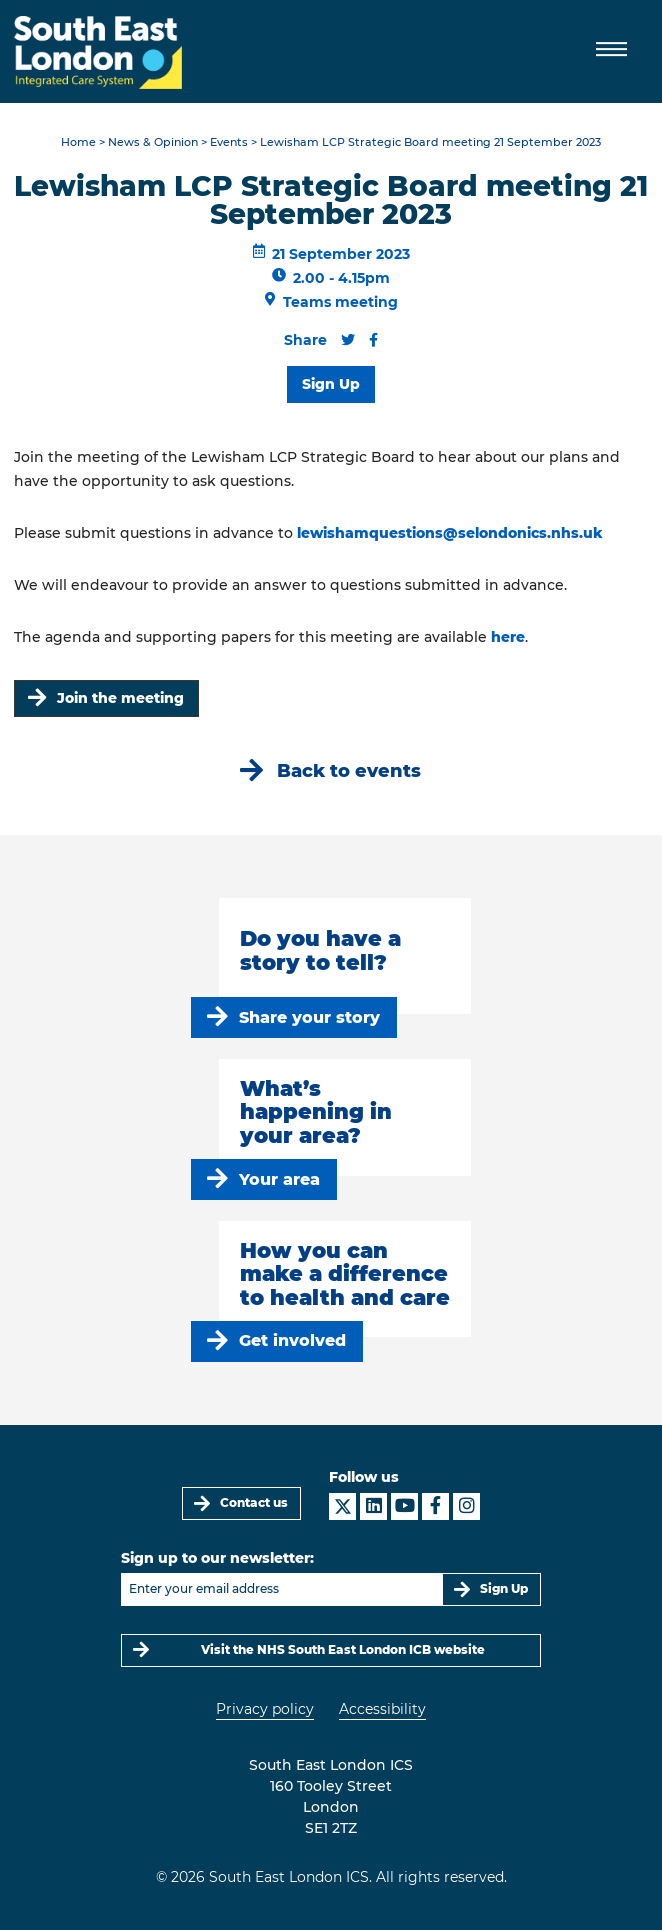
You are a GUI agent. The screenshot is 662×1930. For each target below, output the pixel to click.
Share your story (309, 1017)
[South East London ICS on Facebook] (435, 1506)
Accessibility (382, 1709)
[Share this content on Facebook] (373, 340)
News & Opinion (153, 142)
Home (78, 142)
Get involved (292, 1340)
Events (229, 142)
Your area (279, 1179)
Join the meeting (120, 698)
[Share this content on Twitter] (348, 340)
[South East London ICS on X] (342, 1506)
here (508, 637)
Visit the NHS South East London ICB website (343, 1649)
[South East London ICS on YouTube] (404, 1506)
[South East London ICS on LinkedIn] (373, 1506)
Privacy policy (265, 1709)
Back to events (349, 770)
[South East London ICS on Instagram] (466, 1506)
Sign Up (331, 384)
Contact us (254, 1502)
